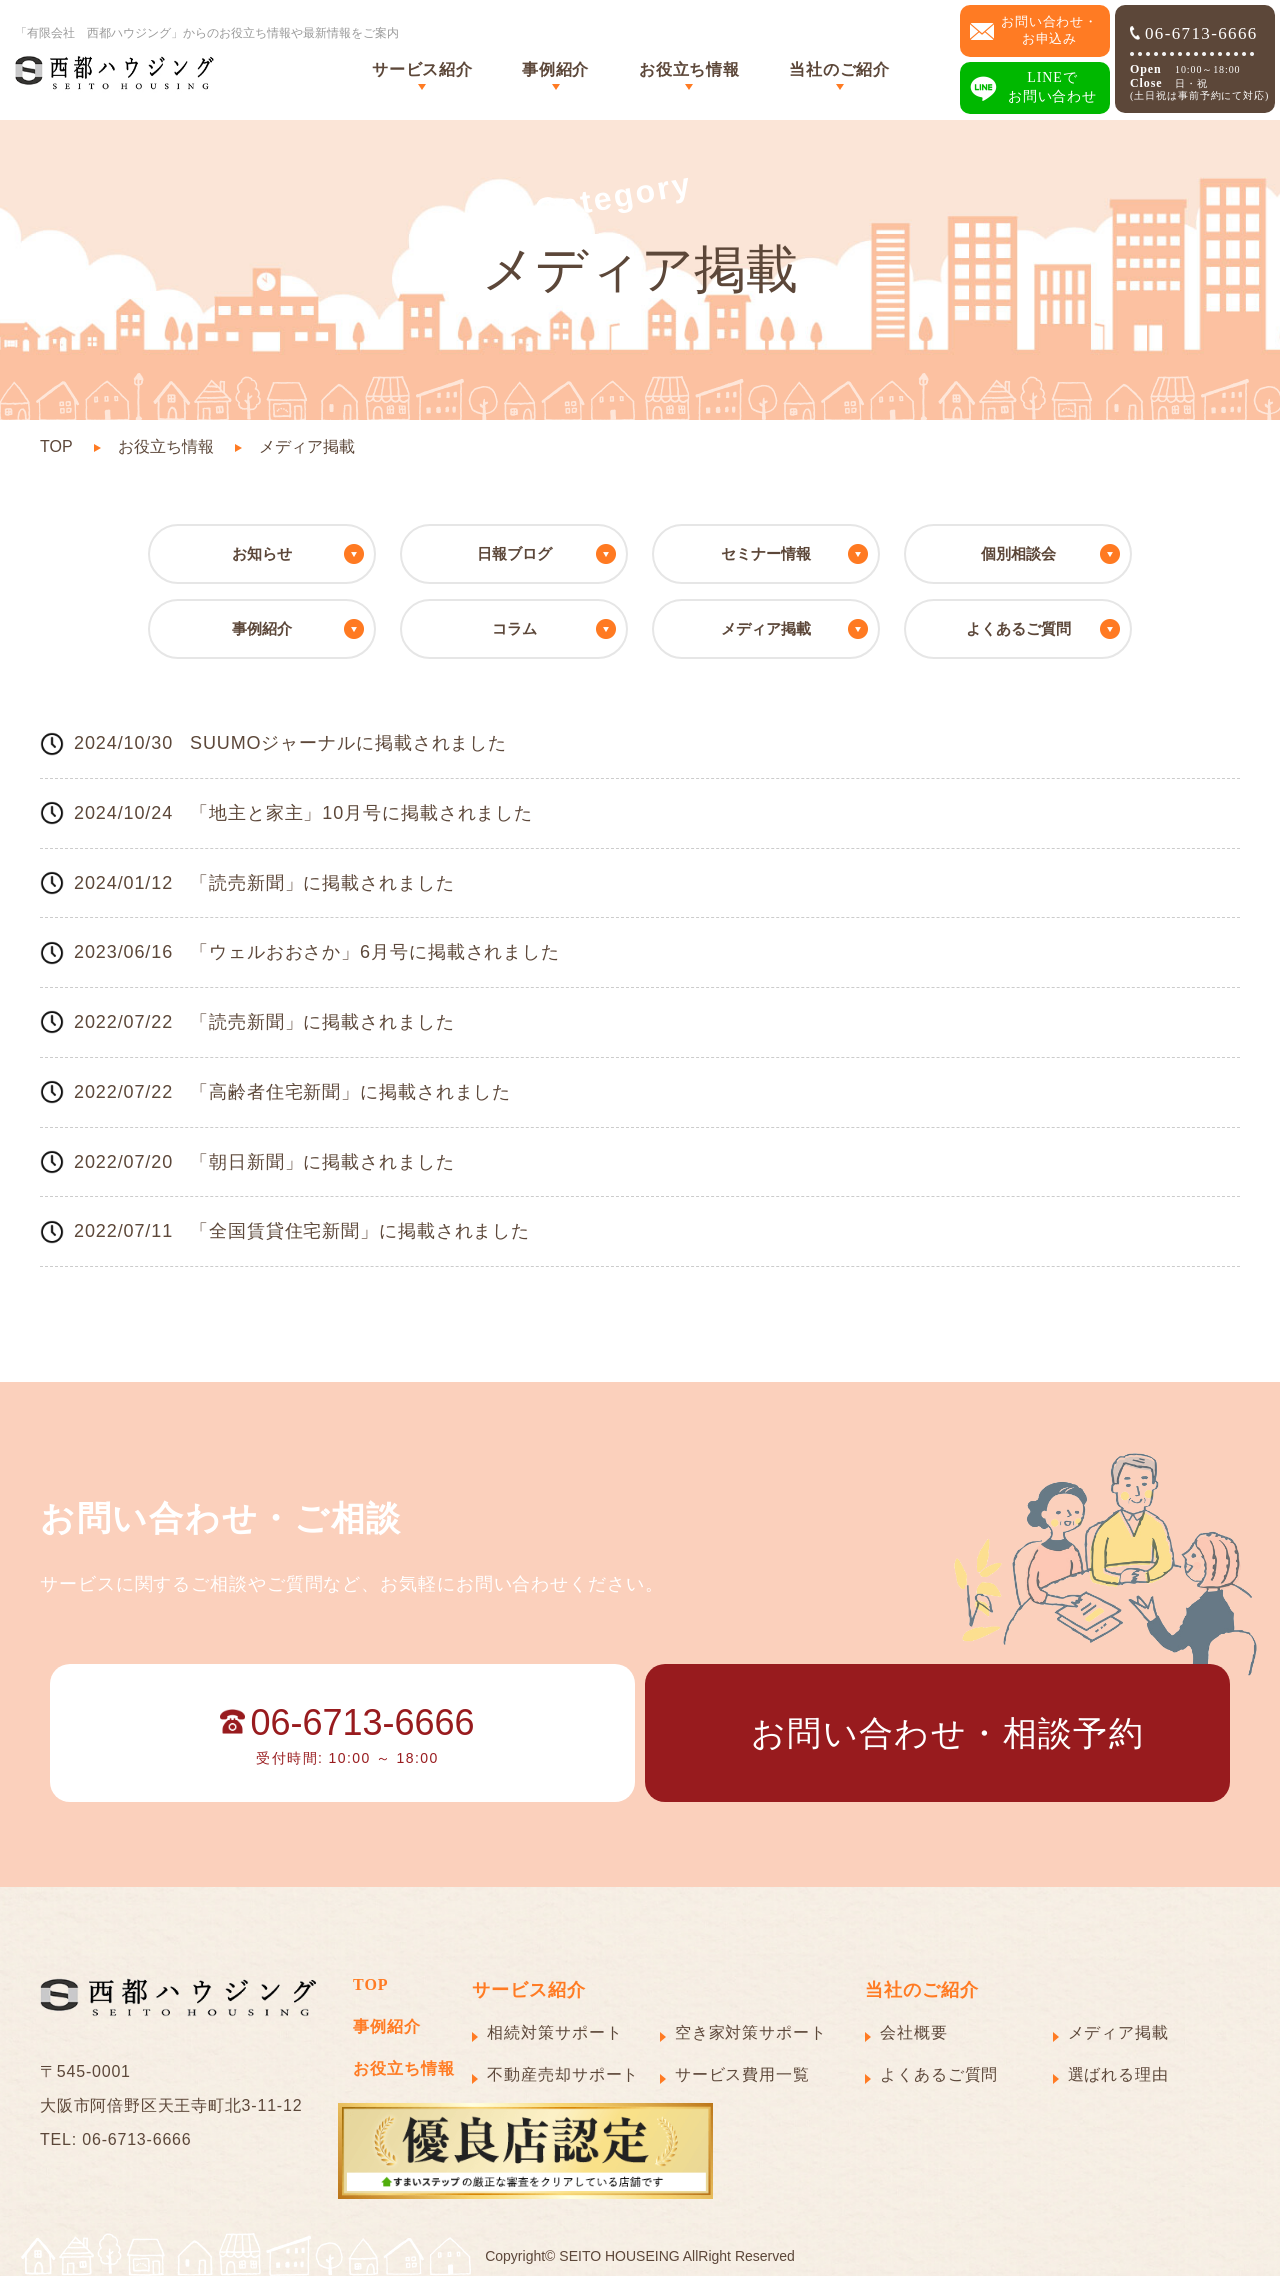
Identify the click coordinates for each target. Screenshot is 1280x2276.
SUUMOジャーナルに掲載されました (348, 743)
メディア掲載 (766, 628)
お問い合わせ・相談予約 (947, 1733)
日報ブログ (514, 553)
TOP (56, 446)
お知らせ (262, 553)
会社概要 (914, 2032)
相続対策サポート (554, 2032)
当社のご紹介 (839, 69)
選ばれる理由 (1118, 2074)
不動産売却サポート (563, 2074)
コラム (514, 628)
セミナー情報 (766, 553)
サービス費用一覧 (742, 2074)
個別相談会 (1018, 553)
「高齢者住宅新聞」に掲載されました (350, 1092)
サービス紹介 (422, 69)
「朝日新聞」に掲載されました (322, 1162)
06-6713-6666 (1194, 33)
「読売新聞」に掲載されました (322, 883)
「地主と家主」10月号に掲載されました (361, 813)
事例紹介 (555, 69)
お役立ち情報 (689, 69)
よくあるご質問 (1018, 628)
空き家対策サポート (751, 2032)
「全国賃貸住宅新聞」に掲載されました (360, 1231)
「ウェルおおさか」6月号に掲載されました (375, 952)
